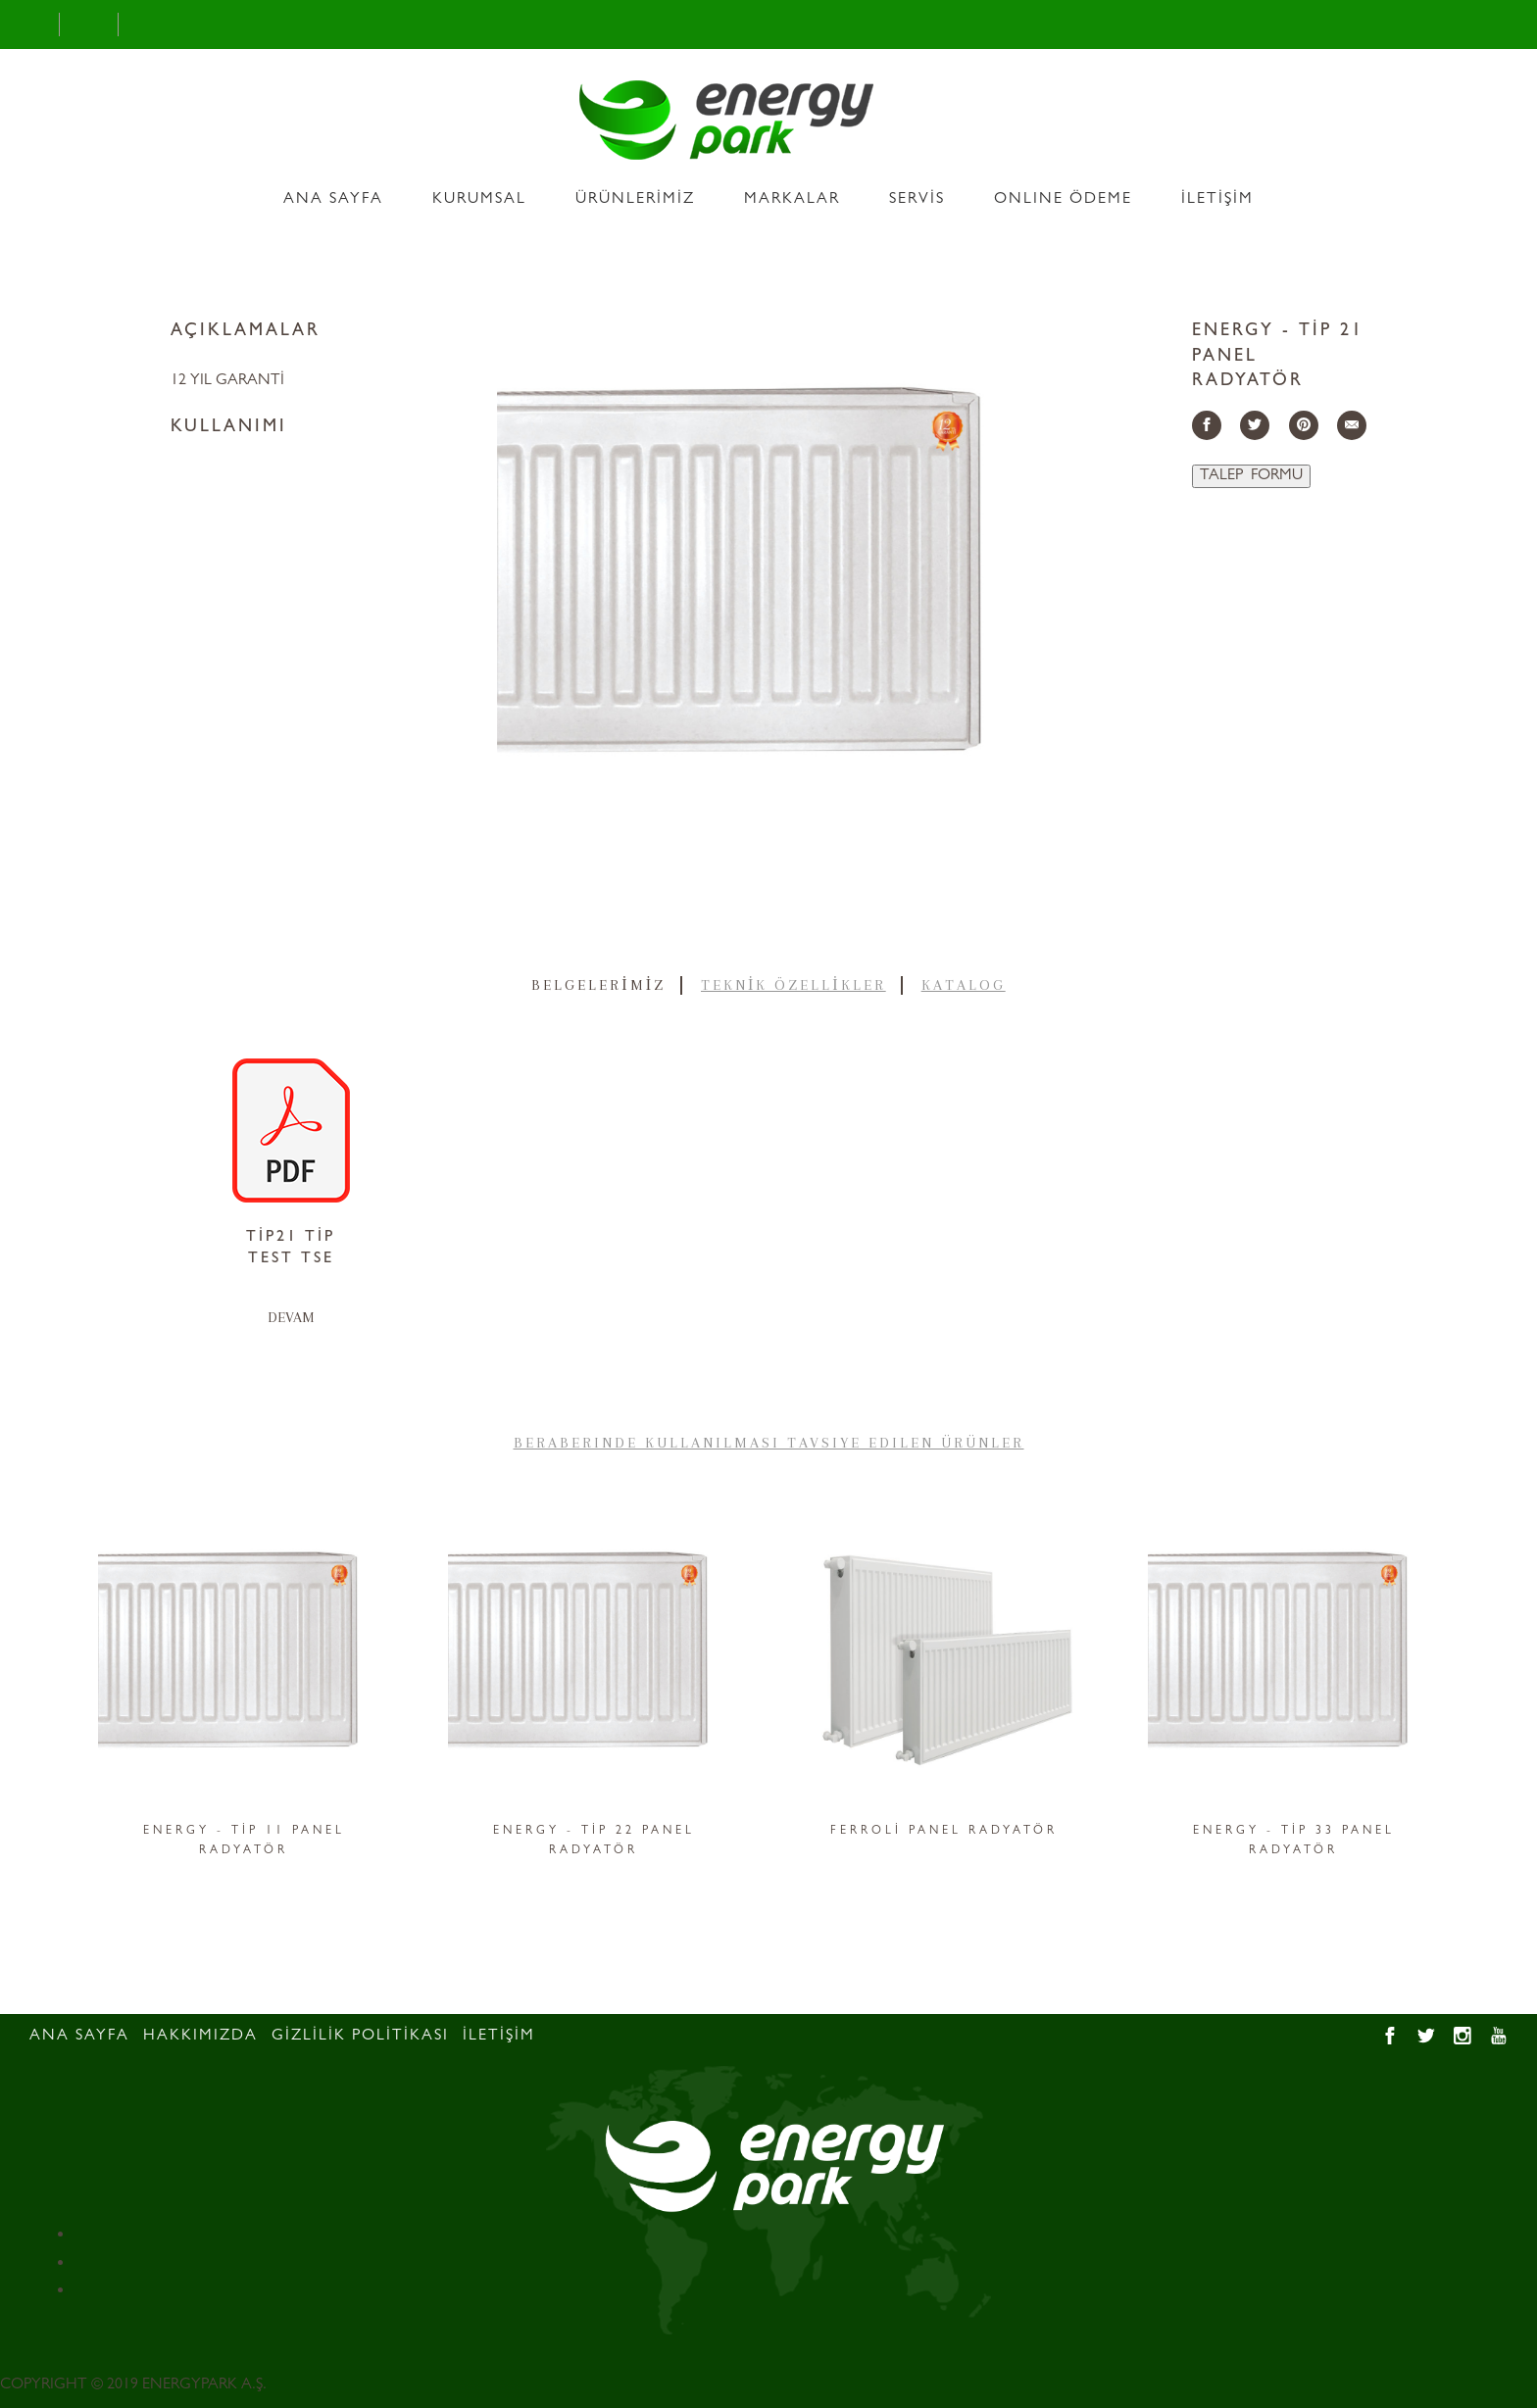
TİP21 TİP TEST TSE (290, 1248)
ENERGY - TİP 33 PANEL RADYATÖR (1294, 1841)
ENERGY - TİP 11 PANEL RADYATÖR (244, 1841)
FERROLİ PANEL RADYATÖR (944, 1832)
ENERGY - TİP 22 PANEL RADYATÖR (594, 1841)
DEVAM (291, 1317)
